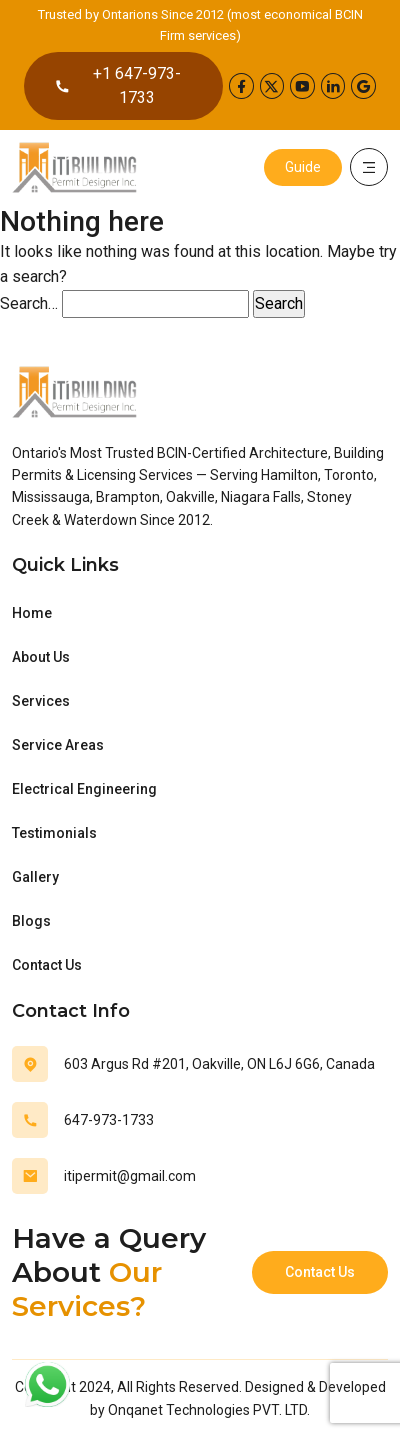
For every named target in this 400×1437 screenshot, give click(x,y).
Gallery (35, 877)
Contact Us (47, 965)
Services (41, 701)
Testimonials (54, 833)
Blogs (31, 921)
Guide (303, 167)
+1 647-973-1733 (117, 85)
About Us (41, 657)
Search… (29, 303)
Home (32, 613)
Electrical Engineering (84, 789)
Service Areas (58, 745)
